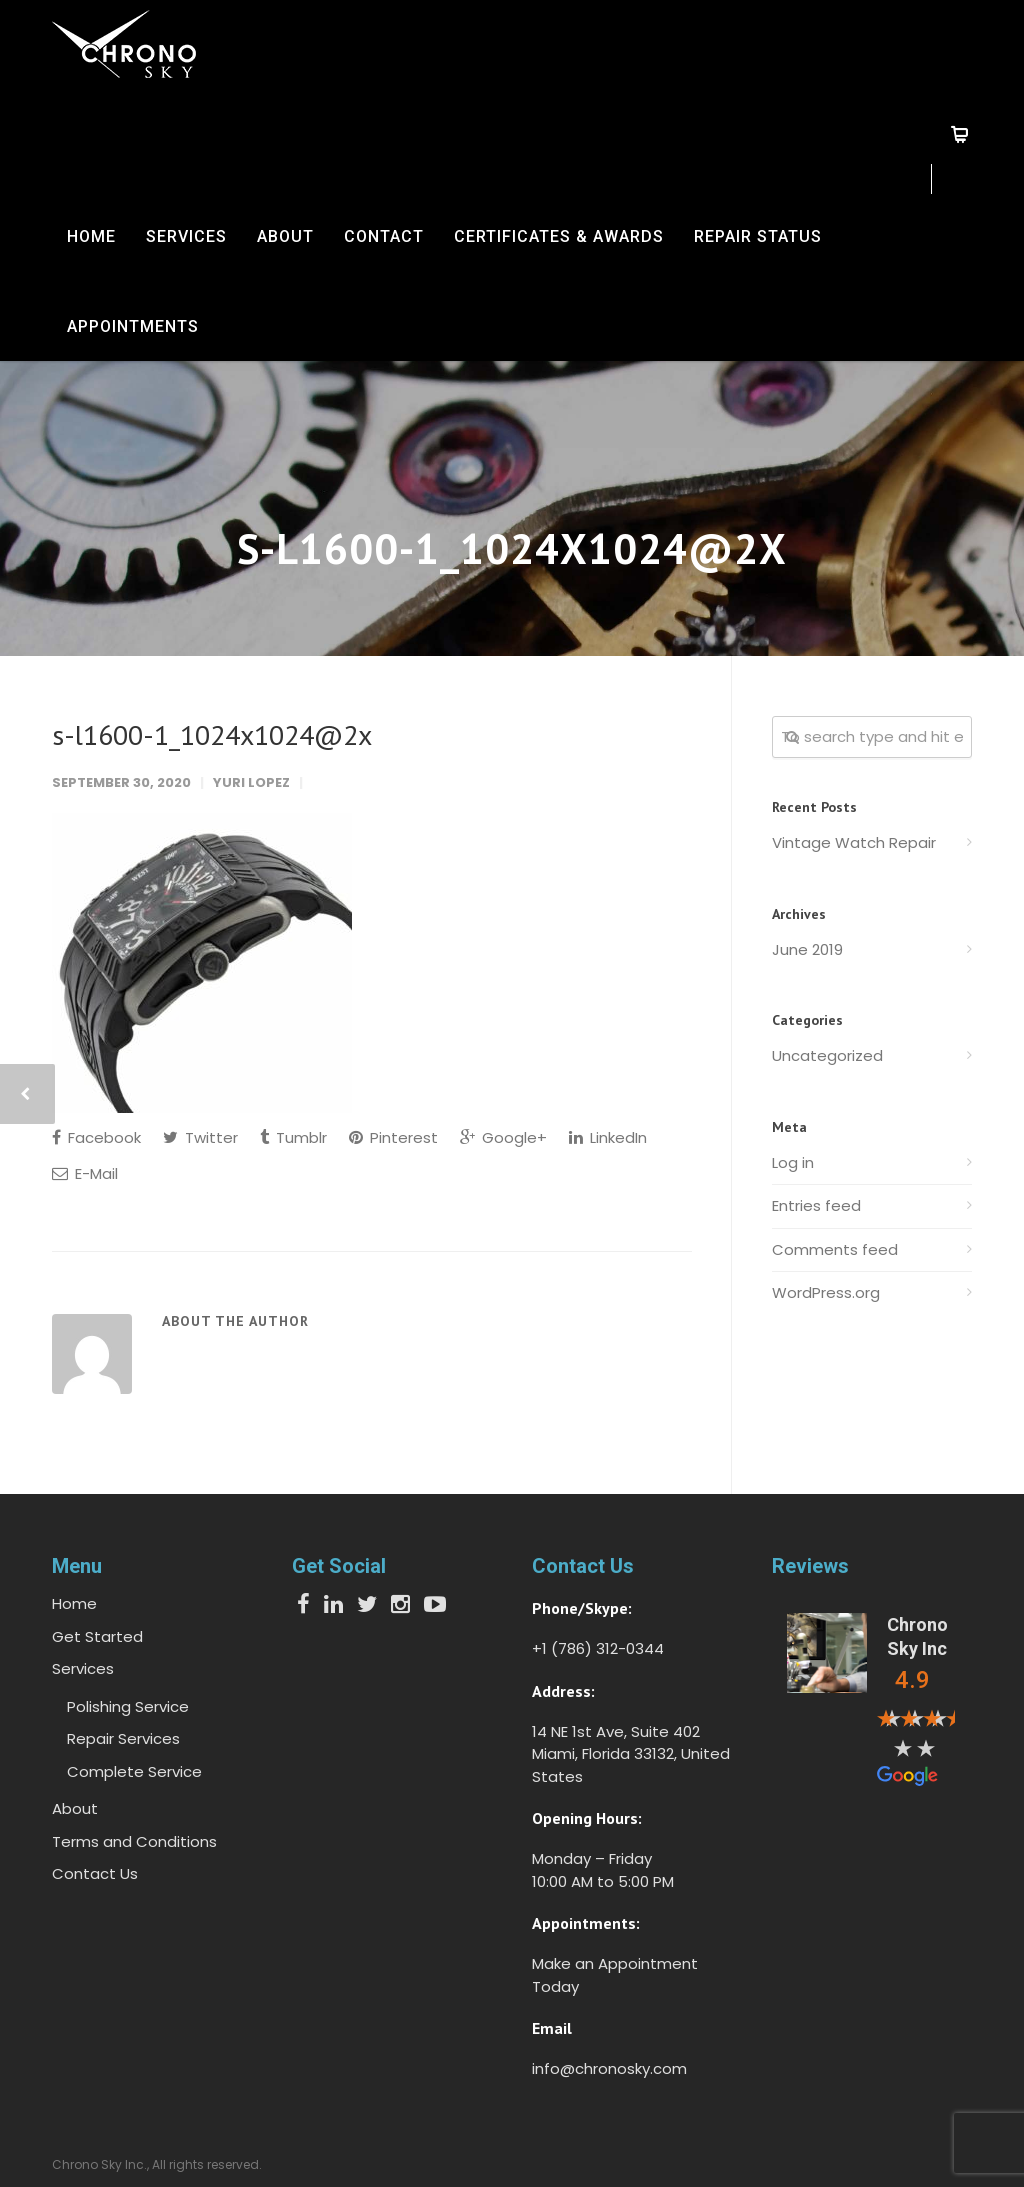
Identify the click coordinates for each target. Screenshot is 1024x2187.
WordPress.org (826, 1292)
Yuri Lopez (251, 782)
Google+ (503, 1137)
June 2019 (807, 949)
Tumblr (293, 1137)
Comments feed (835, 1249)
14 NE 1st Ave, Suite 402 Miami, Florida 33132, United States (631, 1754)
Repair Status (758, 236)
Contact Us (95, 1873)
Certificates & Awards (559, 236)
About (285, 236)
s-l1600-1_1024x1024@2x (212, 734)
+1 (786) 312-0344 (598, 1648)
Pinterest (393, 1137)
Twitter (200, 1137)
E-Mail (85, 1173)
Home (91, 236)
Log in (793, 1162)
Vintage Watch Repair (854, 842)
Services (186, 236)
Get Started (97, 1636)
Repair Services (123, 1738)
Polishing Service (128, 1706)
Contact (384, 236)
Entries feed (816, 1205)
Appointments (133, 326)
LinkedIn (608, 1137)
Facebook (96, 1137)
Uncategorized (827, 1055)
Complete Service (134, 1771)
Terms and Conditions (134, 1841)
